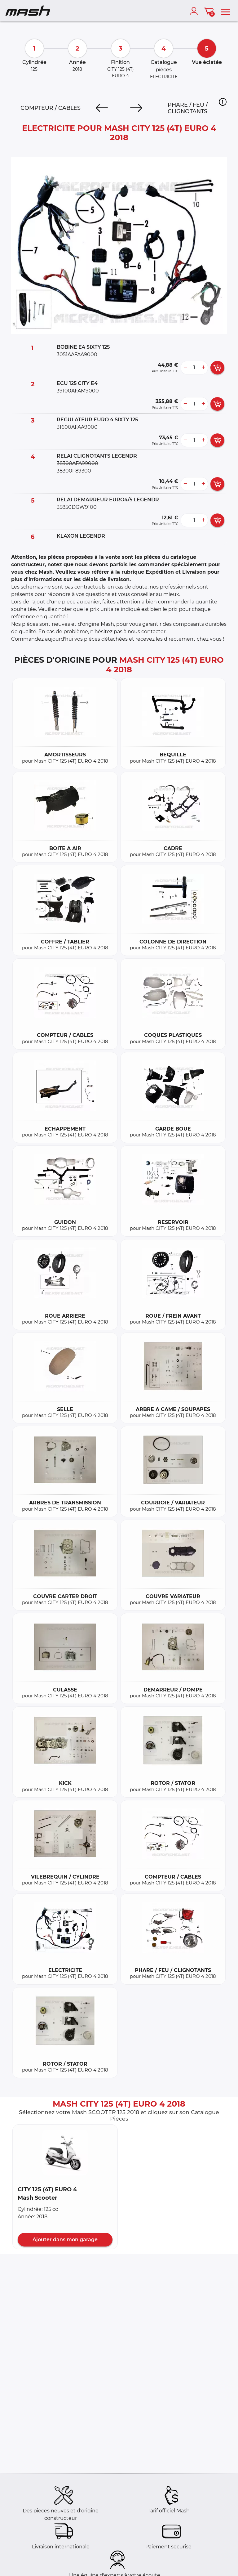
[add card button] (217, 367)
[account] (195, 11)
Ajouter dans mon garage (65, 2239)
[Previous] (102, 108)
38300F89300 (74, 471)
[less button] (185, 367)
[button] (222, 102)
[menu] (225, 11)
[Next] (136, 108)
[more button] (203, 367)
